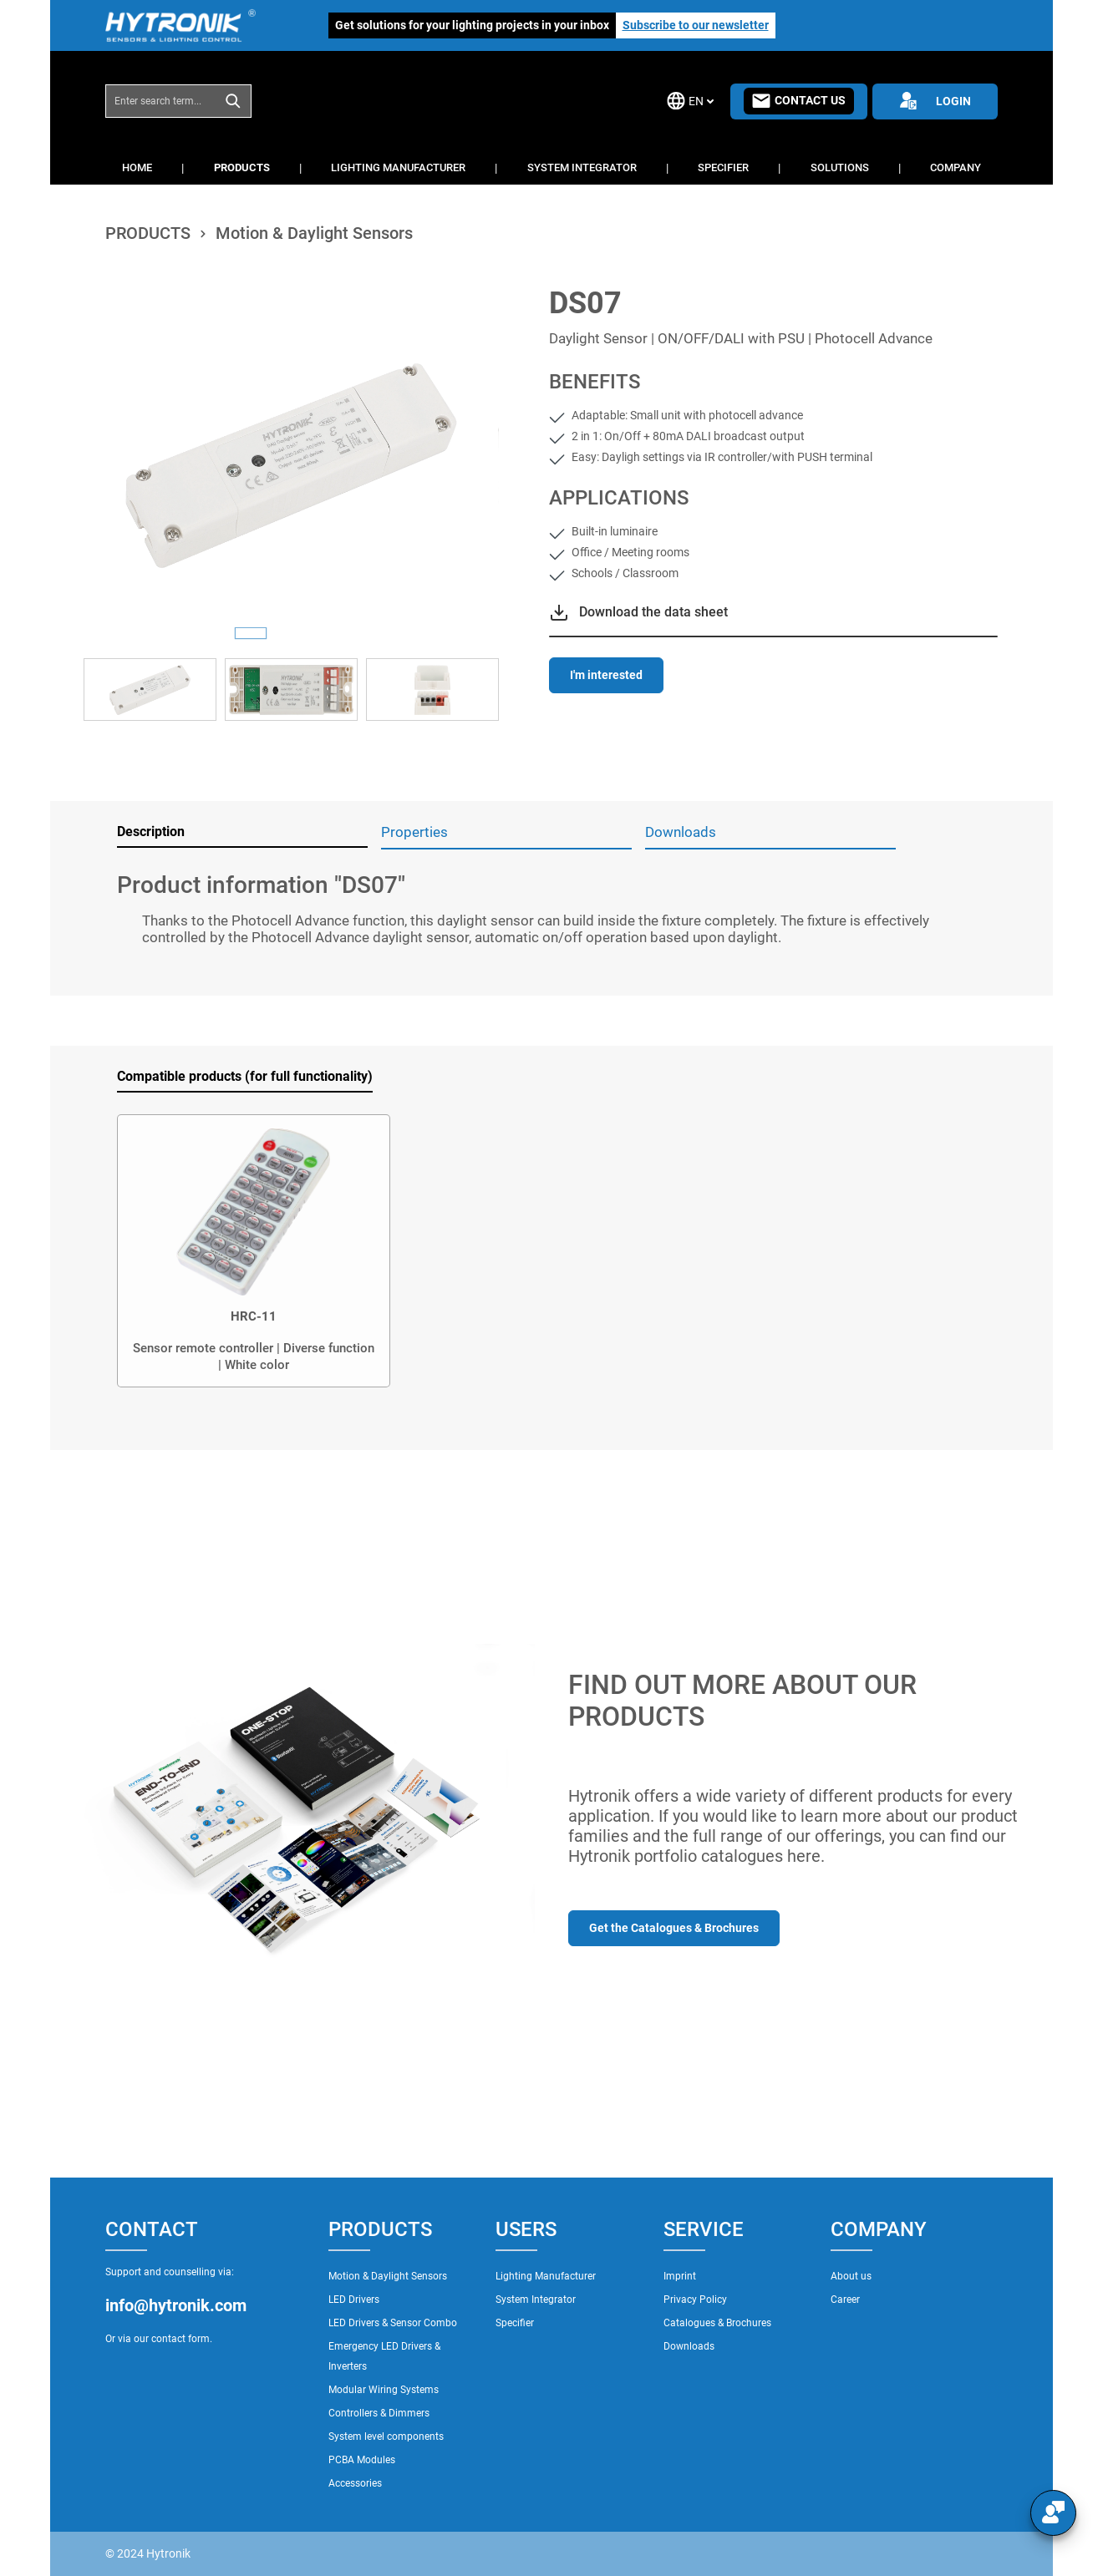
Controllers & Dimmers (379, 2413)
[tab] (242, 833)
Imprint (679, 2276)
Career (845, 2299)
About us (851, 2276)
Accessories (355, 2483)
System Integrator (536, 2299)
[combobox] (160, 101)
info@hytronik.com (176, 2305)
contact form (180, 2339)
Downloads (688, 2346)
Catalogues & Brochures (717, 2323)
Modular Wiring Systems (383, 2390)
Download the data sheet (653, 612)
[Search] (234, 101)
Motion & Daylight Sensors (387, 2276)
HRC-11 (254, 1316)
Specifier (515, 2323)
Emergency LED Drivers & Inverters (384, 2356)
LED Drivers (353, 2299)
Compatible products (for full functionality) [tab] (245, 1076)
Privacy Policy (695, 2299)
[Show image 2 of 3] (290, 633)
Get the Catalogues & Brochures (674, 1928)
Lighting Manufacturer (546, 2276)
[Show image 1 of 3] (250, 633)
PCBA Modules (361, 2460)
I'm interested (606, 675)
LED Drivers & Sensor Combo (392, 2323)
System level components (386, 2436)
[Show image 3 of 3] (331, 633)
